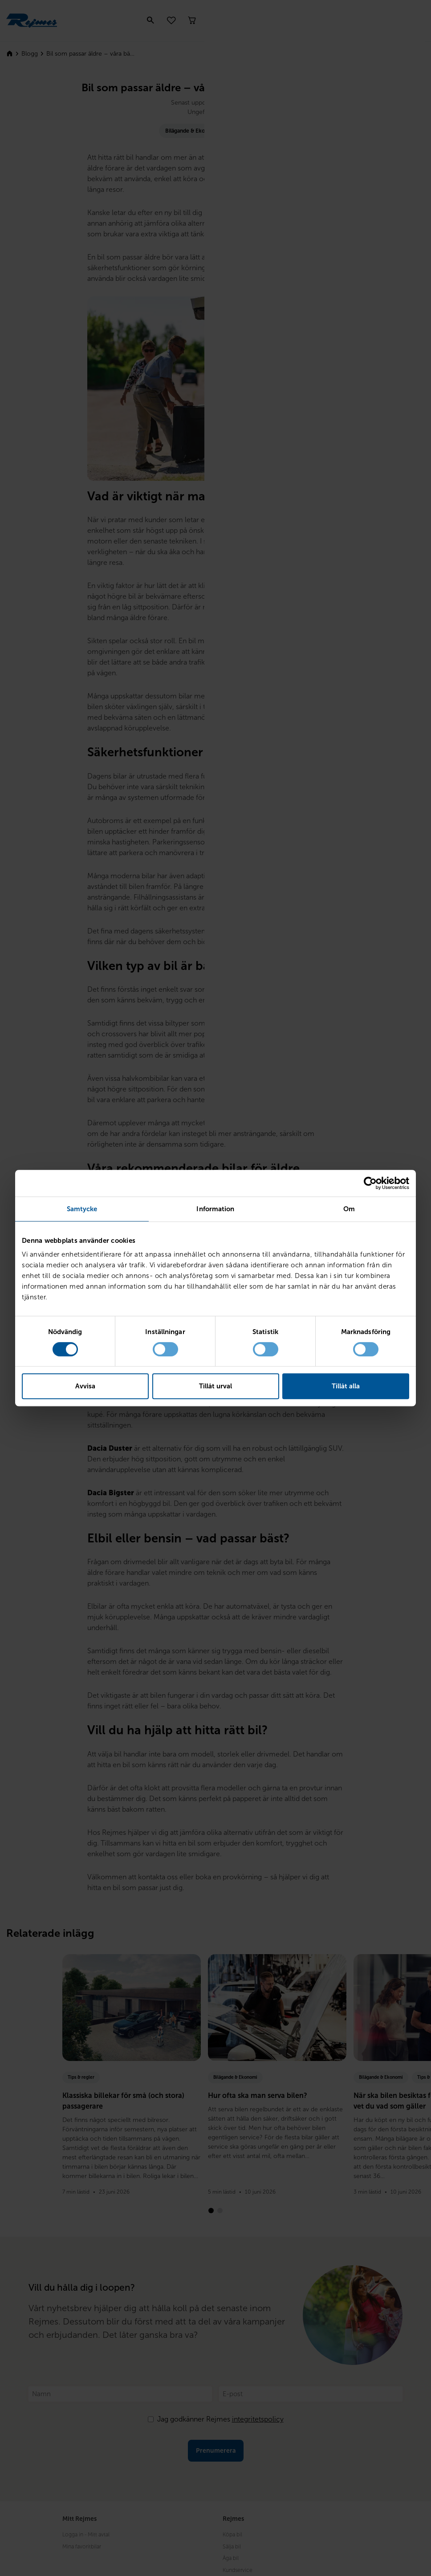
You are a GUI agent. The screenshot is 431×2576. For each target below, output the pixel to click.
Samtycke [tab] (82, 1209)
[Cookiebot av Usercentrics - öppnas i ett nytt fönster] (370, 1183)
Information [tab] (215, 1209)
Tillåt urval (215, 1386)
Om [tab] (349, 1209)
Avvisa (85, 1386)
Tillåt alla (346, 1386)
